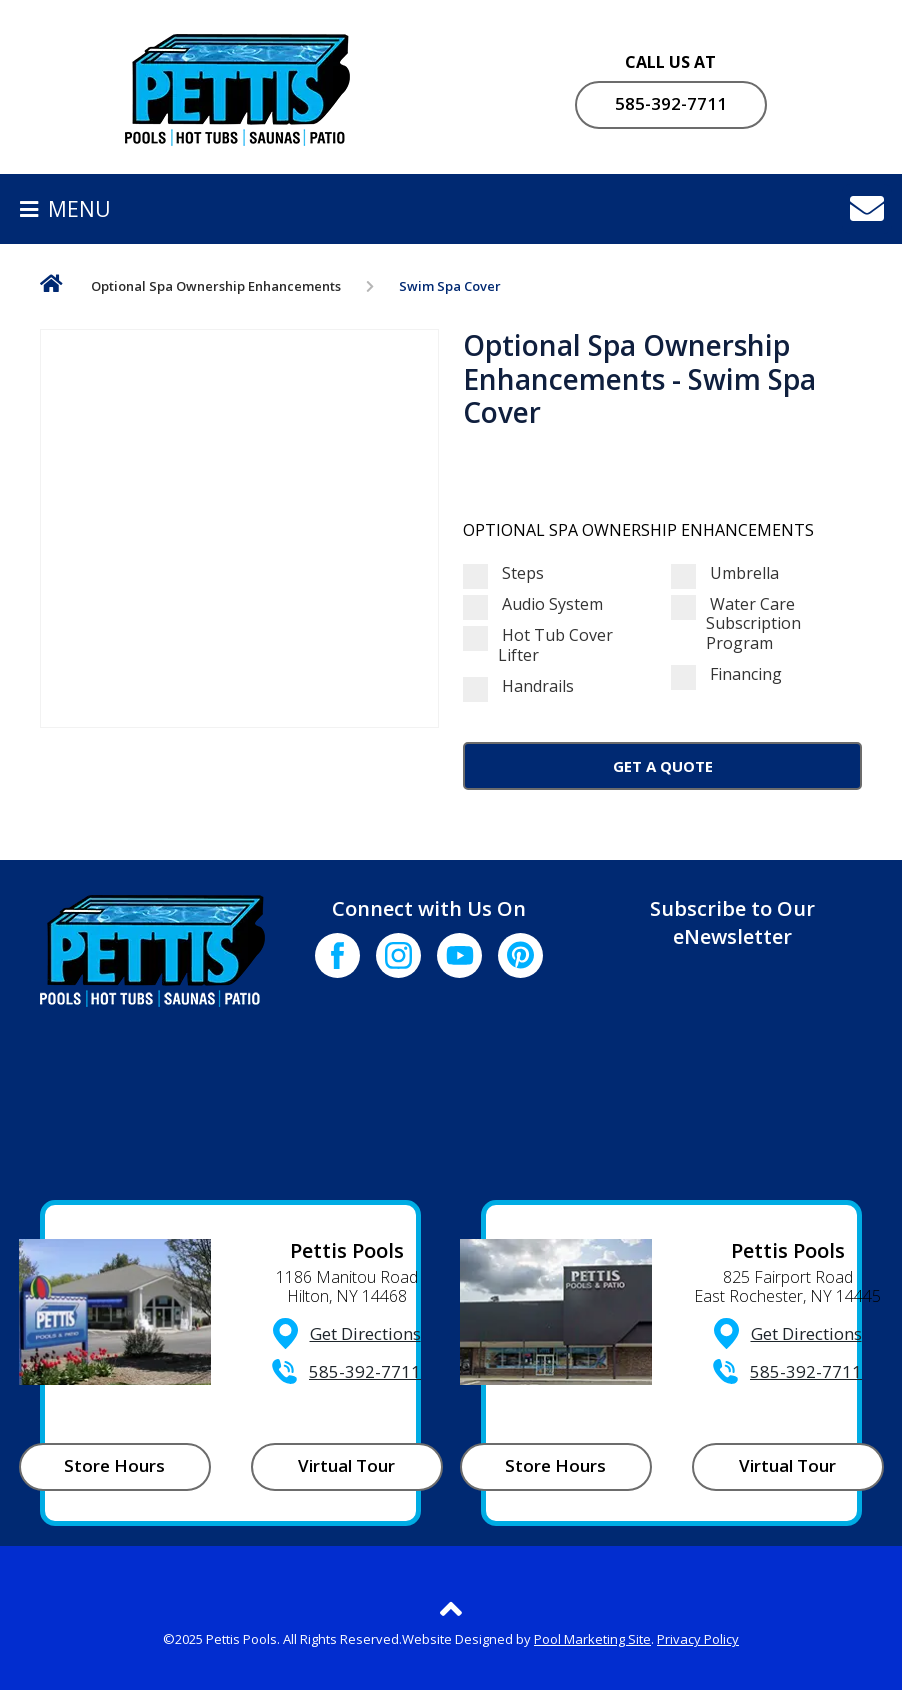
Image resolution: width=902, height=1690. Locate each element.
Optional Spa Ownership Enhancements (216, 286)
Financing (726, 674)
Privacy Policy (698, 1639)
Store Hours (114, 1465)
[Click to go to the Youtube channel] (459, 955)
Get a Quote (663, 766)
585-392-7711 (671, 103)
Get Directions (365, 1333)
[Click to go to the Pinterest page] (520, 955)
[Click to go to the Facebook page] (337, 955)
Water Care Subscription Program (736, 624)
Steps (503, 573)
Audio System (533, 604)
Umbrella (725, 573)
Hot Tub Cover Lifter (538, 645)
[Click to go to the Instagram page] (398, 955)
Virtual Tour (346, 1465)
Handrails (518, 686)
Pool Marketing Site (592, 1639)
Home (51, 287)
